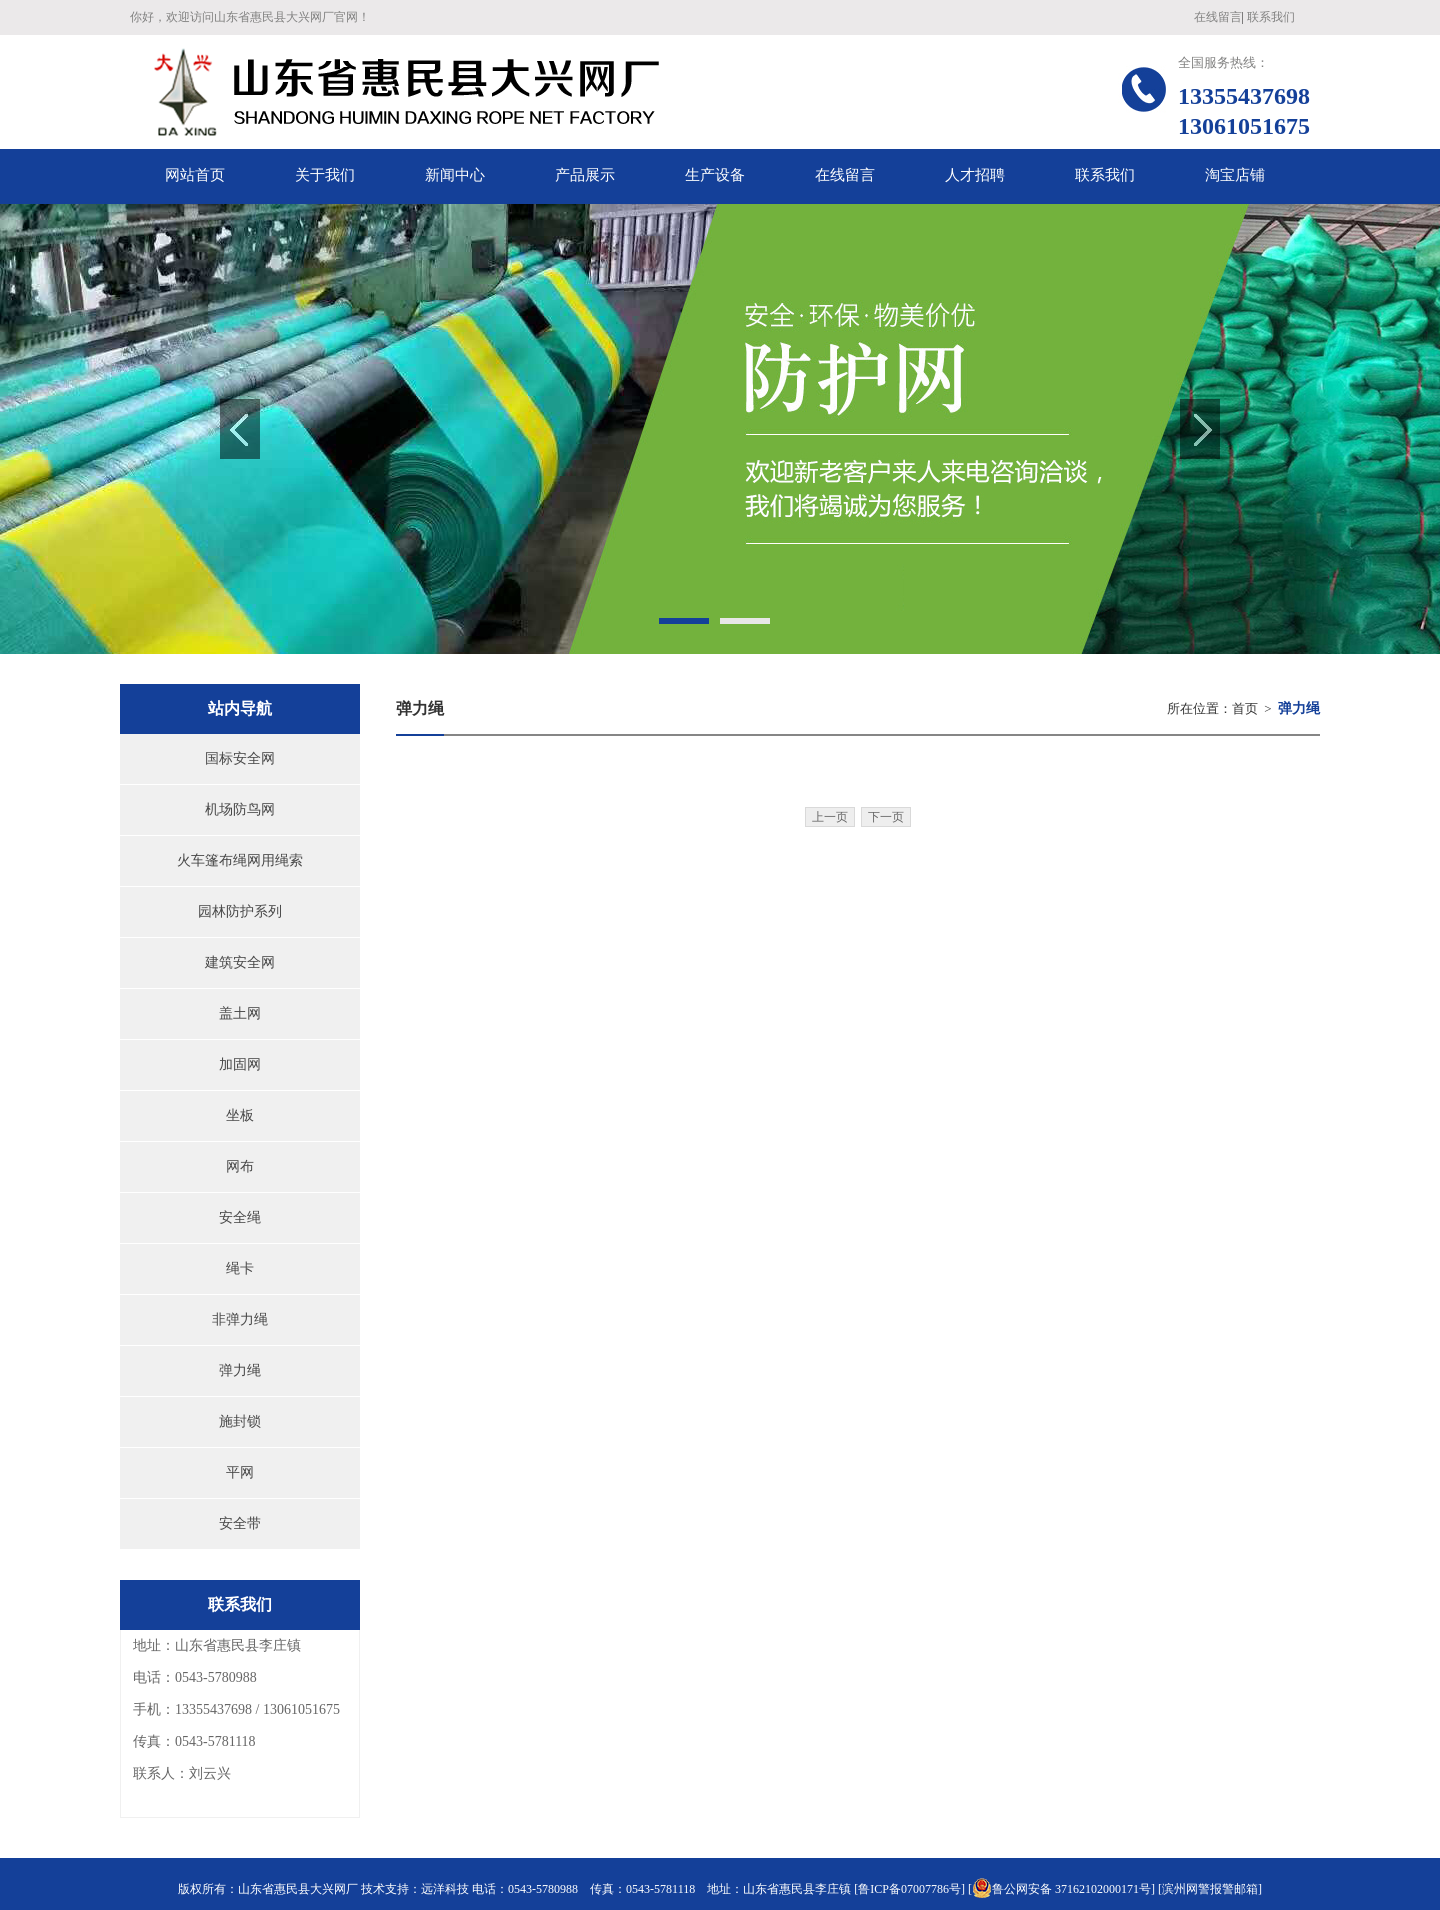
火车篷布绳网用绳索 (240, 860)
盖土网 (240, 1013)
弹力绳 (240, 1370)
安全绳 (240, 1217)
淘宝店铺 (1235, 175)
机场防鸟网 (240, 809)
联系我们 (1271, 17)
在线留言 (1218, 17)
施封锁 (240, 1421)
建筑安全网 (240, 962)
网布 (240, 1166)
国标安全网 (240, 758)
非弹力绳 (240, 1319)
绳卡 (240, 1268)
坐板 (240, 1115)
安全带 (240, 1523)
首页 (1245, 708)
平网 (240, 1472)
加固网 (240, 1064)
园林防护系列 (240, 911)
